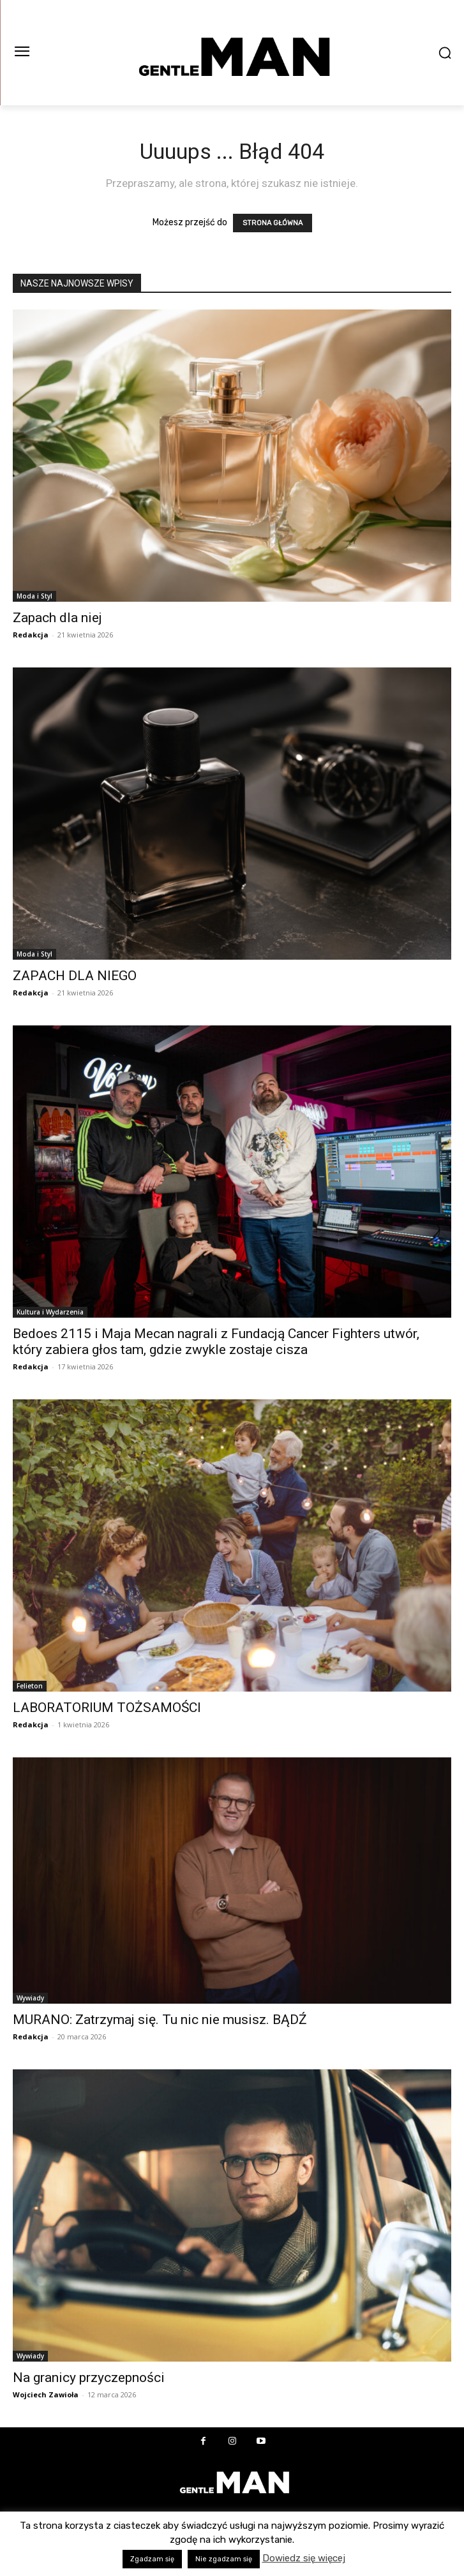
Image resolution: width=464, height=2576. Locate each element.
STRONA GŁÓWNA (273, 223)
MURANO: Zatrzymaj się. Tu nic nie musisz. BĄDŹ (160, 2019)
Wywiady (30, 1997)
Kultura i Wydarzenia (50, 1311)
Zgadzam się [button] (152, 2559)
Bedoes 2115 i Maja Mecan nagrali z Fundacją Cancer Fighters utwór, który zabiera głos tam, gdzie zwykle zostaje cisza (216, 1341)
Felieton (30, 1685)
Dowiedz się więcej (303, 2558)
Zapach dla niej (57, 617)
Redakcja (31, 634)
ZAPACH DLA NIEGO (75, 975)
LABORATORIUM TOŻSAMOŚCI (107, 1707)
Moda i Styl (34, 596)
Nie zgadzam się (223, 2559)
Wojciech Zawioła (46, 2394)
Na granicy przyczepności (89, 2377)
